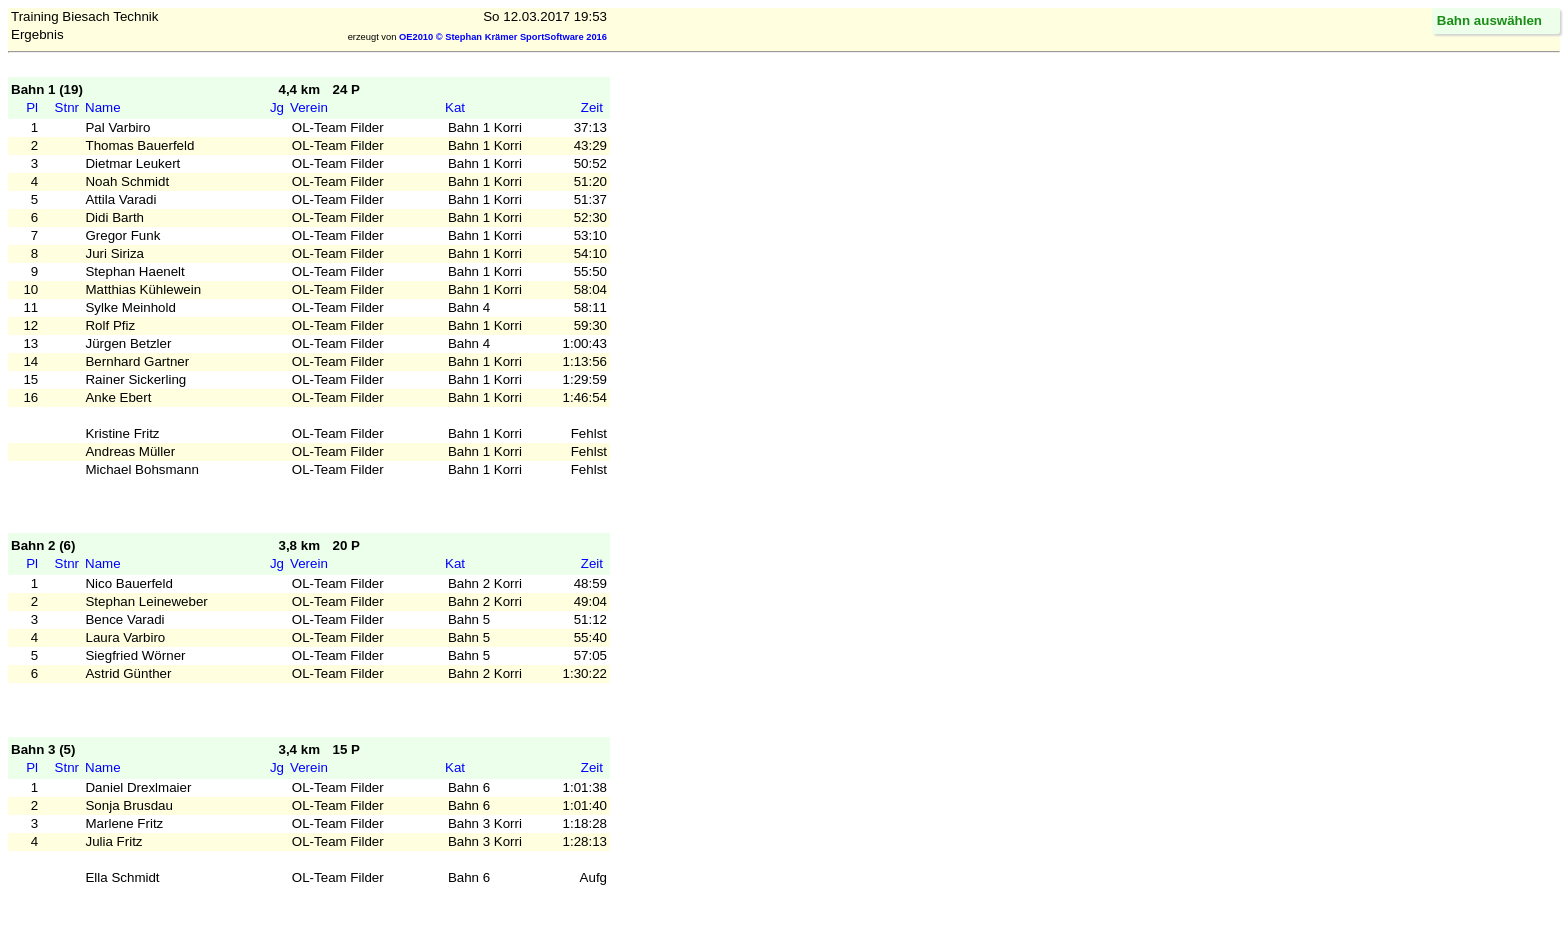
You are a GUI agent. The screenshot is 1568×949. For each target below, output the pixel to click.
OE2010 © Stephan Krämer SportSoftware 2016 (503, 37)
